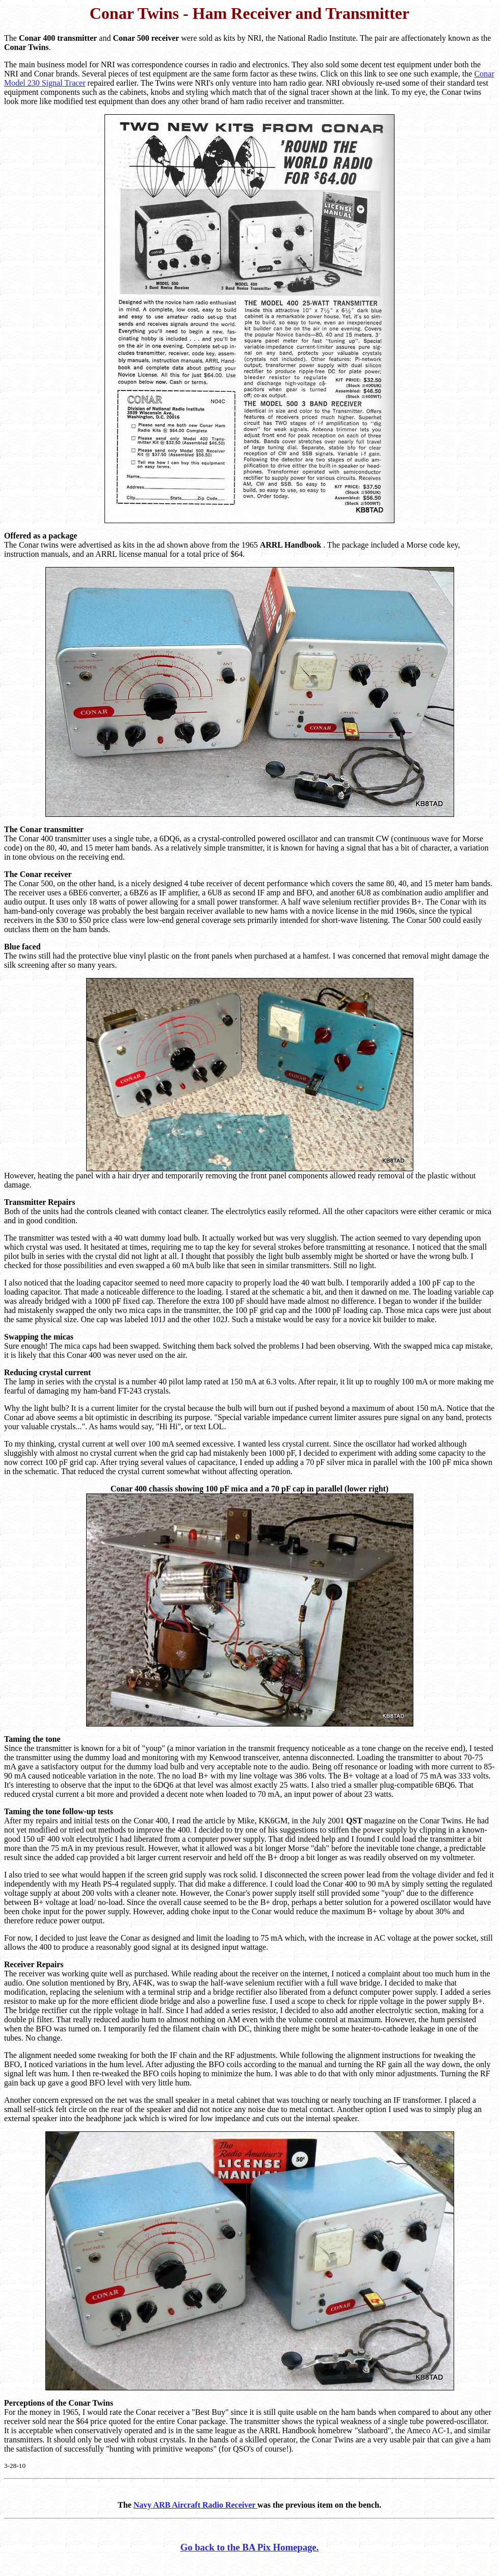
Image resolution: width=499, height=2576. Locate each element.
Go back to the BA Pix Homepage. (249, 2547)
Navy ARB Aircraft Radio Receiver (195, 2505)
